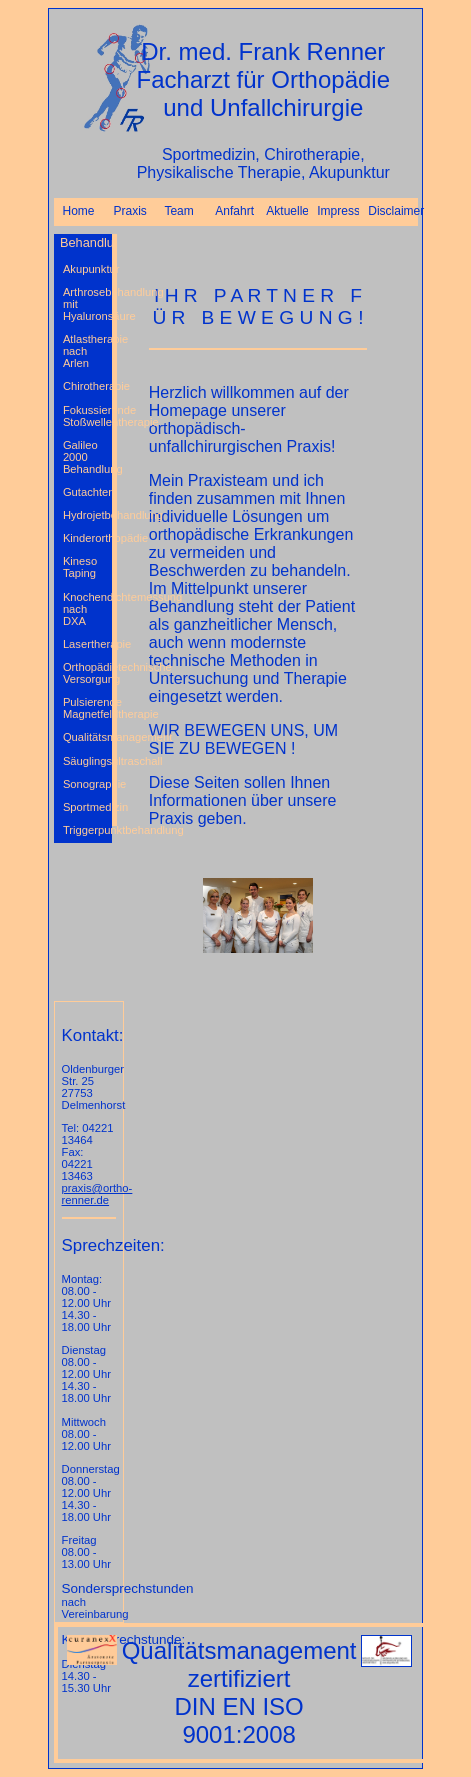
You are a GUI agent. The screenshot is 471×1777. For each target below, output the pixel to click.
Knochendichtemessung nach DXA (87, 609)
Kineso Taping (80, 567)
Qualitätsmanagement (87, 737)
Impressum (338, 211)
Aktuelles (287, 211)
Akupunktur (87, 269)
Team (178, 211)
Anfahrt (234, 211)
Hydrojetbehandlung (87, 515)
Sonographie (87, 784)
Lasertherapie (87, 644)
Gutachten (87, 492)
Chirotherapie (87, 386)
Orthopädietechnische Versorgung (87, 673)
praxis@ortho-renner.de (97, 1194)
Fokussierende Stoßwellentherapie (87, 416)
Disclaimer (389, 211)
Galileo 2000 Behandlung (87, 457)
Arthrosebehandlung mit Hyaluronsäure (87, 304)
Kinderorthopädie (87, 538)
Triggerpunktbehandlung (87, 830)
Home (79, 211)
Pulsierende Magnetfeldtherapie (87, 708)
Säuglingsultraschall (87, 761)
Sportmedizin (87, 807)
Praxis (129, 211)
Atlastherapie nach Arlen (87, 351)
